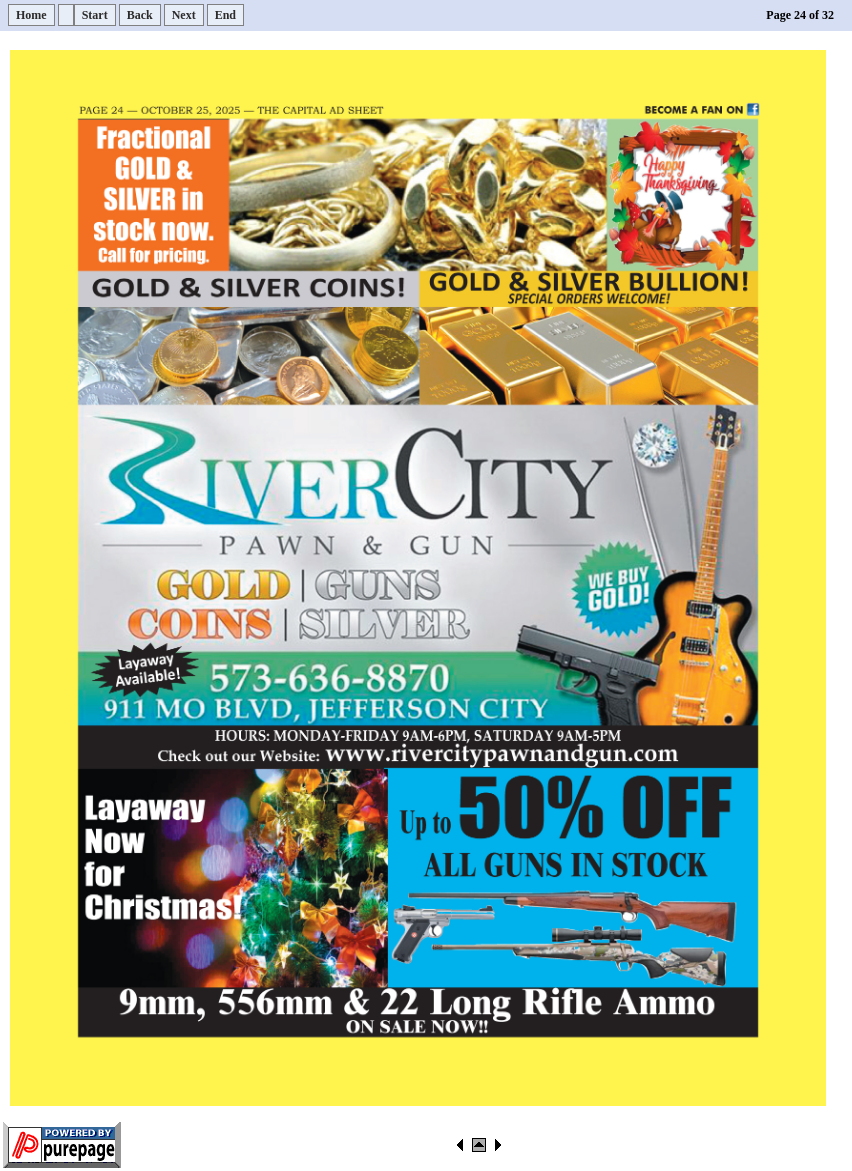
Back (140, 15)
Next (184, 15)
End (225, 15)
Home (31, 15)
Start (95, 15)
